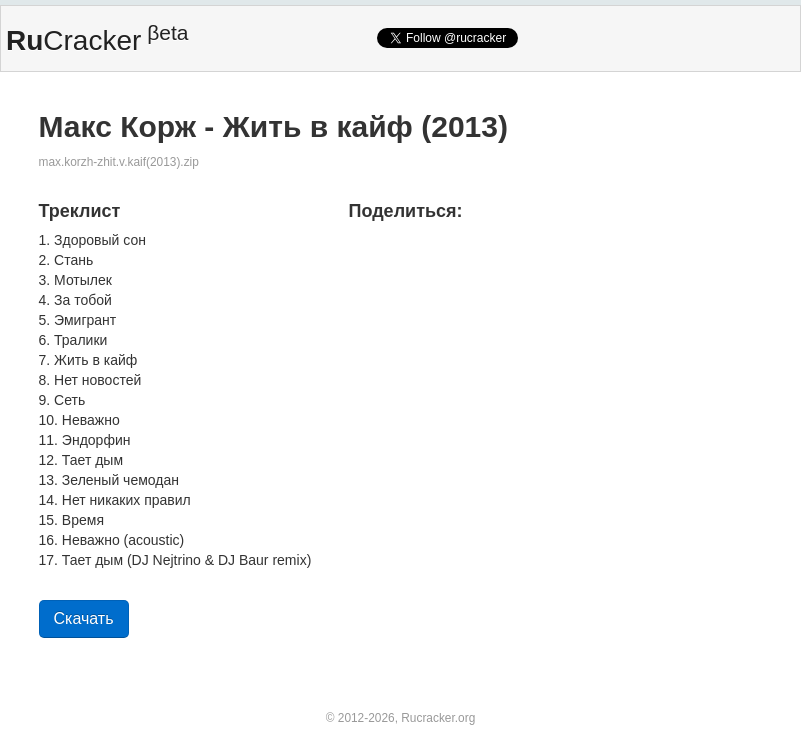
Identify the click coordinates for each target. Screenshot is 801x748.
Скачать (84, 618)
